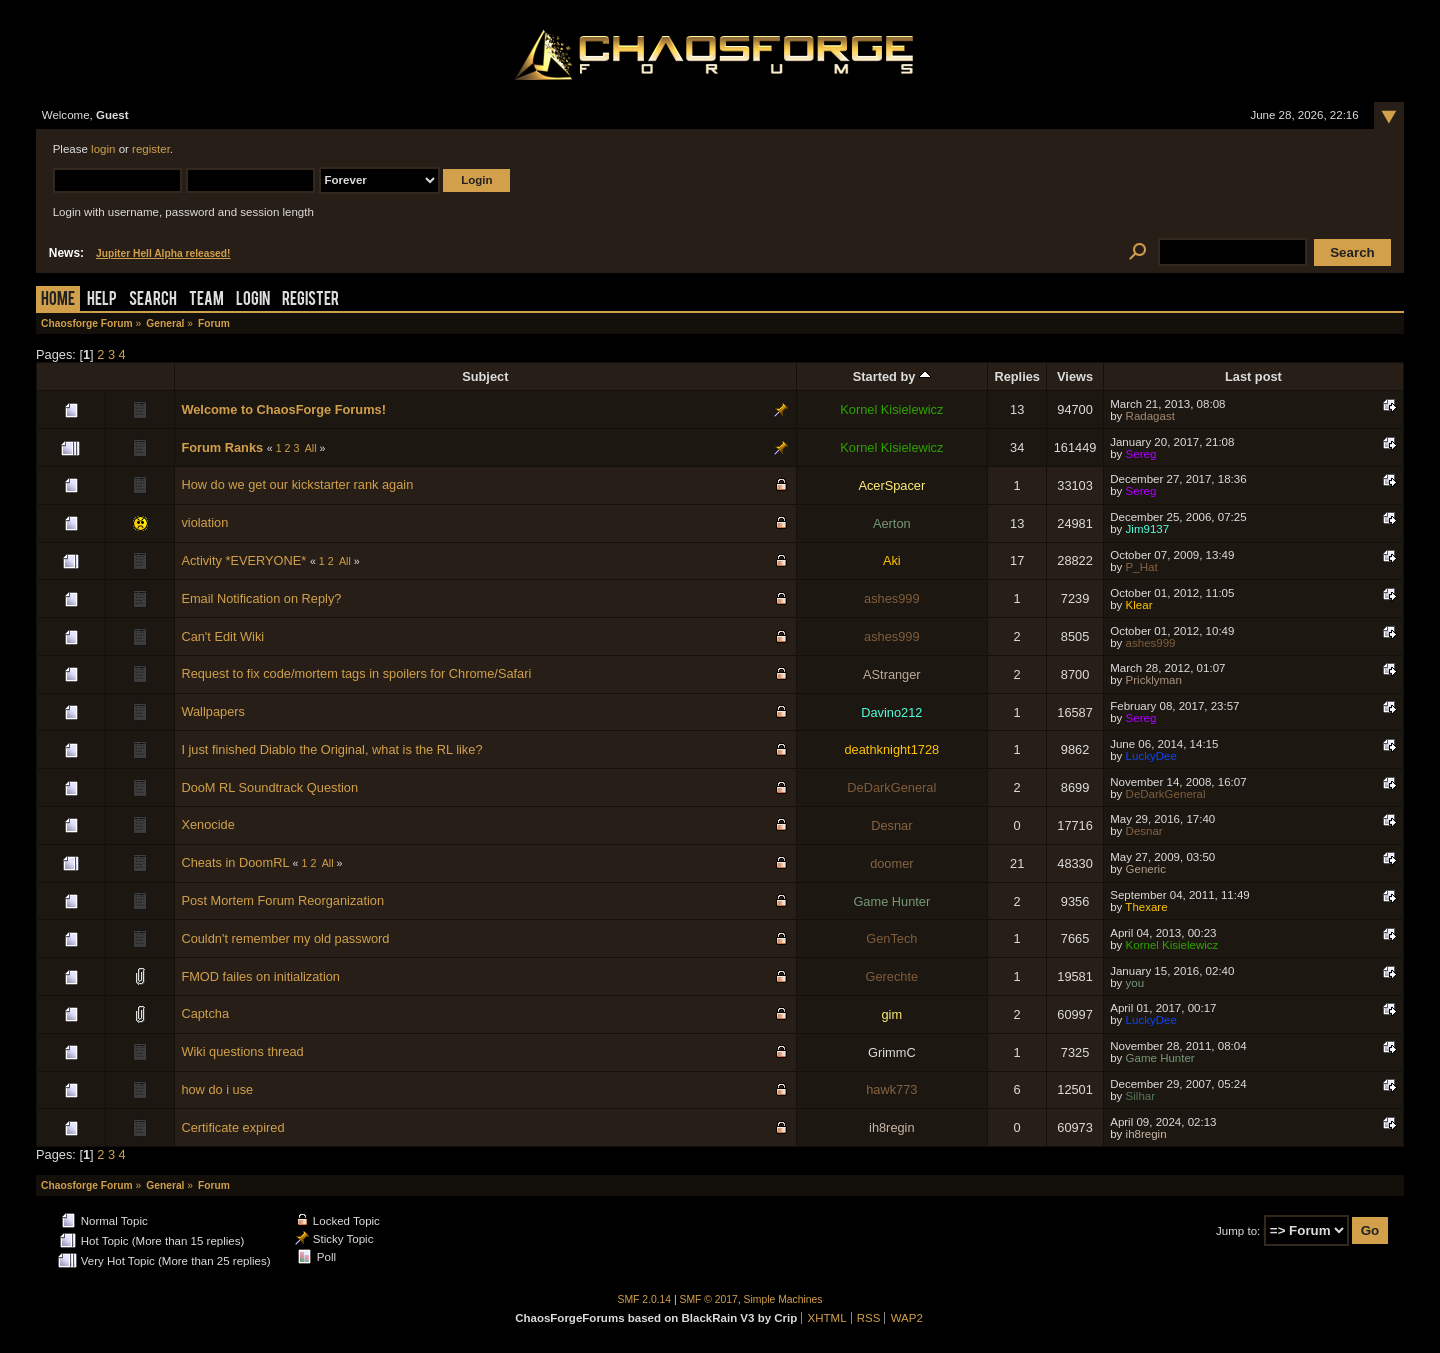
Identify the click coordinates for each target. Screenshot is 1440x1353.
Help (102, 300)
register (151, 149)
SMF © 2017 (709, 1299)
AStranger (892, 674)
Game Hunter (891, 901)
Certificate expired (232, 1127)
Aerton (892, 523)
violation (204, 522)
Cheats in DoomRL (235, 862)
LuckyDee (1151, 756)
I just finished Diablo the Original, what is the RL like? (331, 749)
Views (1075, 376)
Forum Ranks (222, 447)
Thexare (1146, 907)
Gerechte (892, 976)
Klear (1139, 605)
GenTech (891, 938)
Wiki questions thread (242, 1051)
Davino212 (891, 712)
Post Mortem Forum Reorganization (282, 900)
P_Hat (1142, 567)
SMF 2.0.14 (645, 1299)
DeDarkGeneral (891, 787)
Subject (485, 376)
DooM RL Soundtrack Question (269, 787)
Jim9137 (1148, 529)
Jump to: (1238, 1231)
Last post (1253, 376)
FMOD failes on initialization (260, 976)
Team (206, 300)
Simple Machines (783, 1299)
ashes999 (892, 598)
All (311, 448)
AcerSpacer (891, 485)
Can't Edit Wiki (222, 636)
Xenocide (207, 824)
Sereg (1141, 454)
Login (253, 300)
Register (310, 300)
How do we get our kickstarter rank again (297, 484)
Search (153, 300)
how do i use (217, 1089)
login (103, 149)
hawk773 (891, 1089)
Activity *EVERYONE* (243, 560)
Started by (892, 376)
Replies (1017, 376)
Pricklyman (1154, 680)
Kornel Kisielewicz (891, 409)
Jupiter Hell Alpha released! (163, 253)
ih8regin (892, 1127)
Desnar (891, 825)
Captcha (205, 1013)
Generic (1146, 869)
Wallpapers (213, 711)
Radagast (1150, 416)
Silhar (1140, 1096)
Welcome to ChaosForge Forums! (283, 409)
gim (892, 1014)
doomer (891, 863)
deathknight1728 (892, 749)
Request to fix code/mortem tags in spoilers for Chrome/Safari (356, 673)
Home (58, 300)
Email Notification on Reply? (261, 598)
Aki (892, 560)
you (1135, 983)
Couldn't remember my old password (285, 938)
